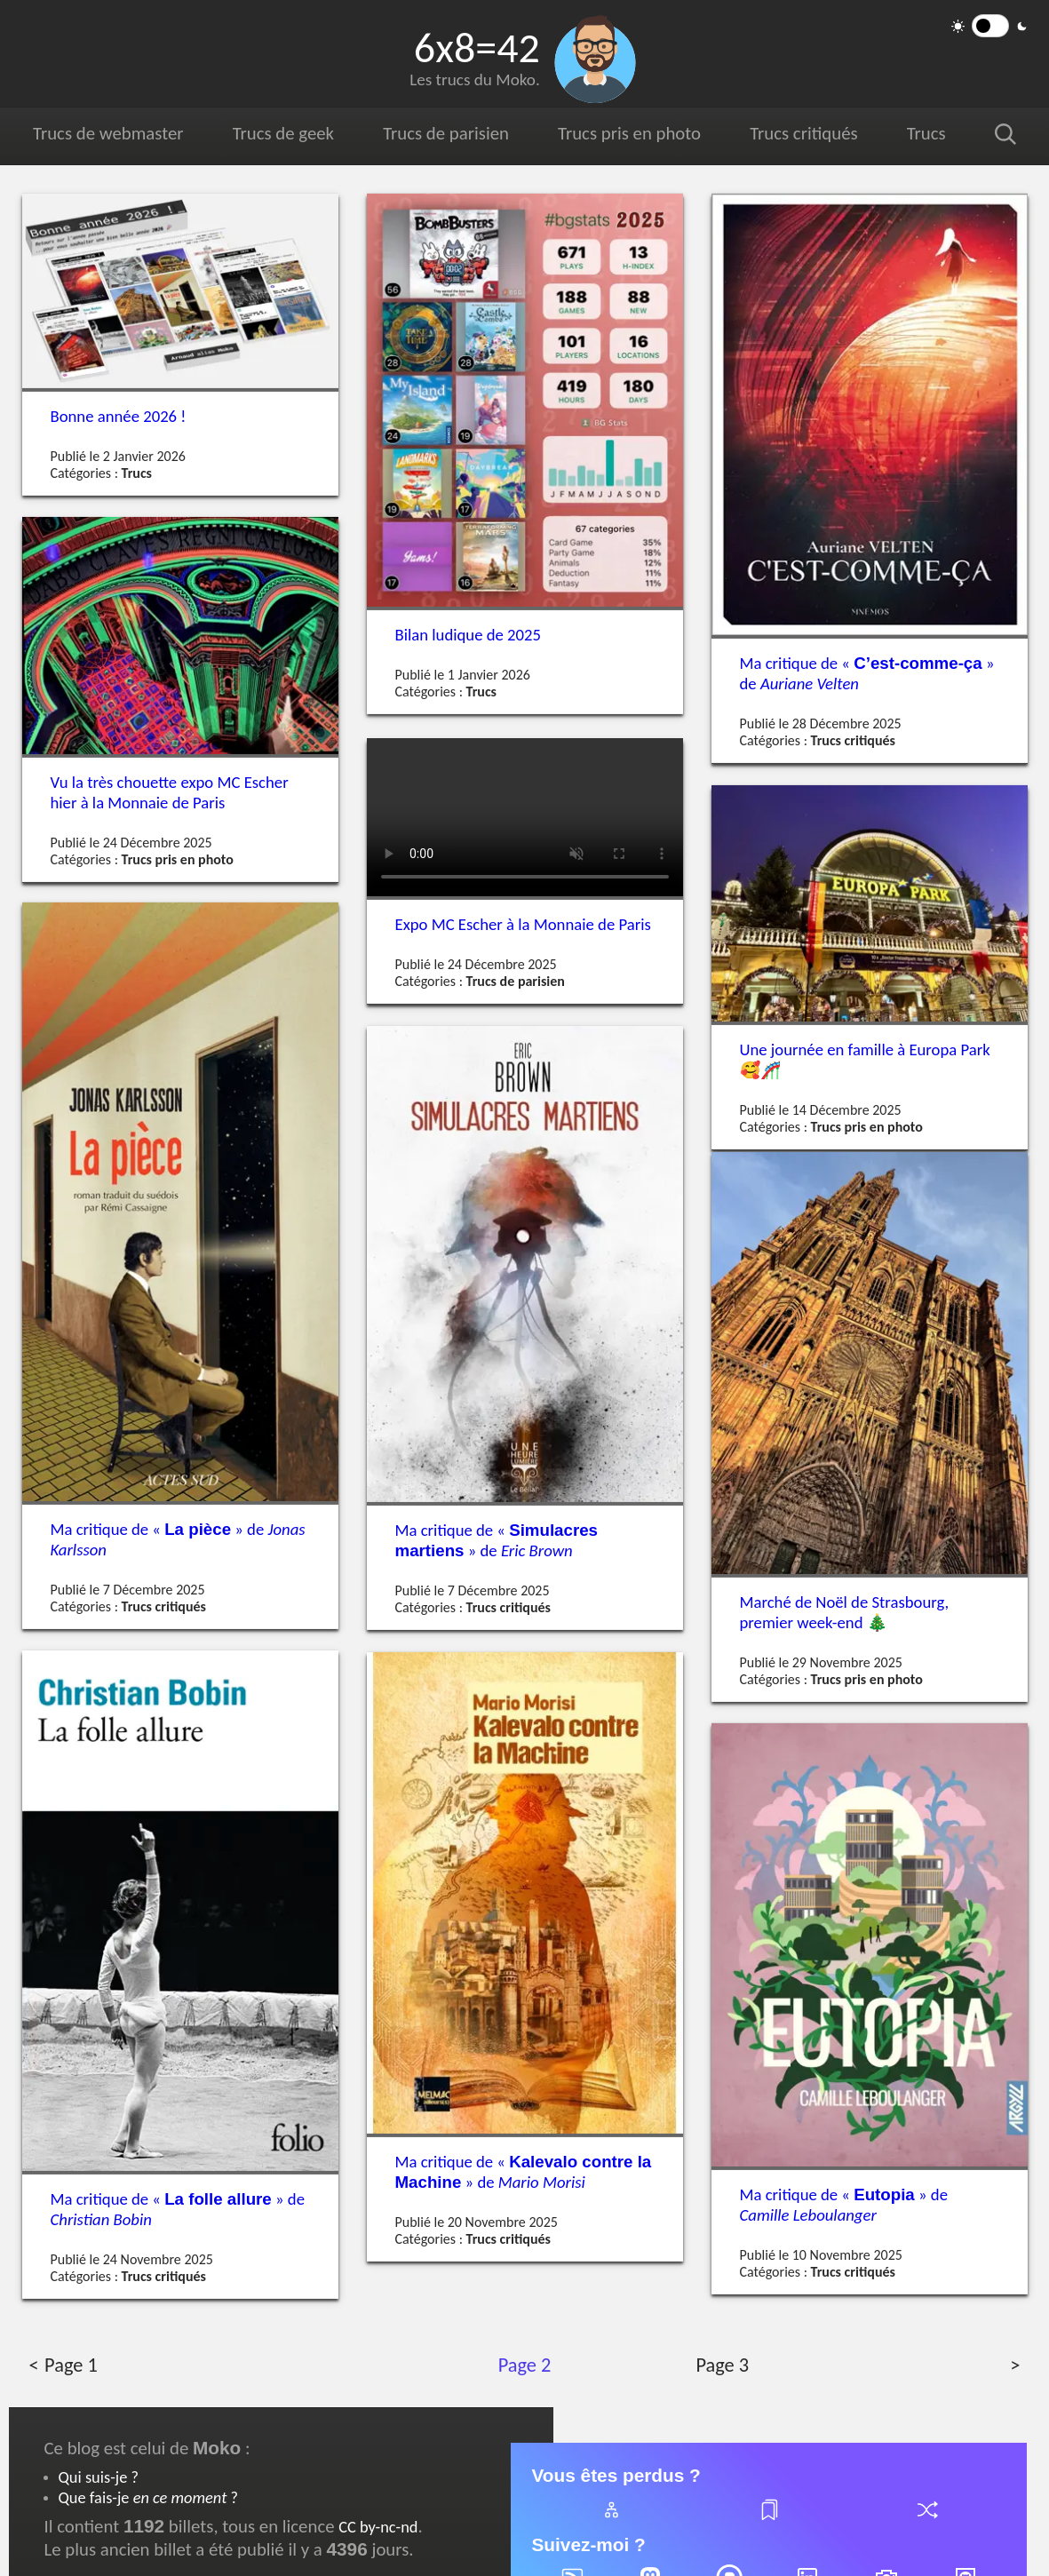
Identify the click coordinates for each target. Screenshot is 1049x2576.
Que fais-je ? (148, 2497)
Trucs (924, 133)
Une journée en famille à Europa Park (865, 1059)
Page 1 (70, 2365)
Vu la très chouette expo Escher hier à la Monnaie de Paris (170, 792)
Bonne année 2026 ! (119, 415)
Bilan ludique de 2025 (468, 634)
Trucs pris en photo (628, 133)
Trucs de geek (283, 133)
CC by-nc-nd (377, 2526)
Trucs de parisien (445, 133)
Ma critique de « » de (867, 673)
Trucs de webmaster (108, 133)
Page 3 (721, 2365)
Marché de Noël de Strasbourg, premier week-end (845, 1611)
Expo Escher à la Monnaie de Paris (523, 924)
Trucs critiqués (802, 133)
